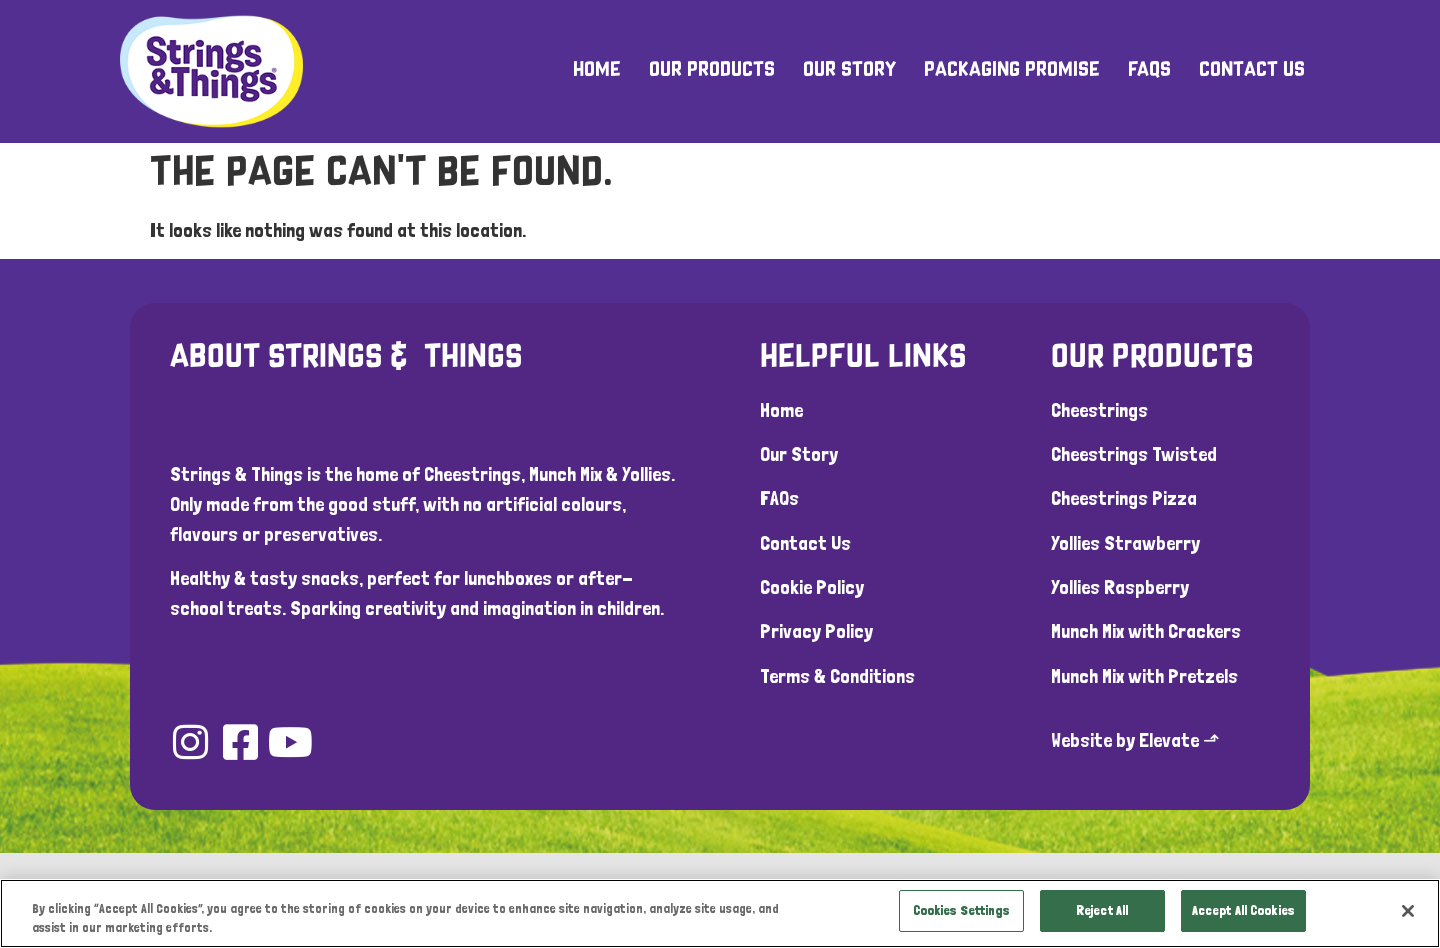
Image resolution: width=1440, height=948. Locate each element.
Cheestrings (1099, 410)
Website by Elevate (1125, 740)
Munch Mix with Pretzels (1144, 676)
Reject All (1102, 910)
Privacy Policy (816, 631)
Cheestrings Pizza (1124, 498)
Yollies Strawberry (1125, 543)
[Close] (1408, 911)
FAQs (1149, 71)
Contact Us (1252, 71)
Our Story (849, 71)
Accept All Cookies (1243, 910)
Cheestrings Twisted (1134, 454)
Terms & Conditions (837, 676)
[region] (720, 912)
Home (597, 71)
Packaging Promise (1012, 71)
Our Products (712, 71)
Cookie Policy (812, 587)
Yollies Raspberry (1120, 587)
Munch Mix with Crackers (1146, 631)
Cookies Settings (961, 910)
